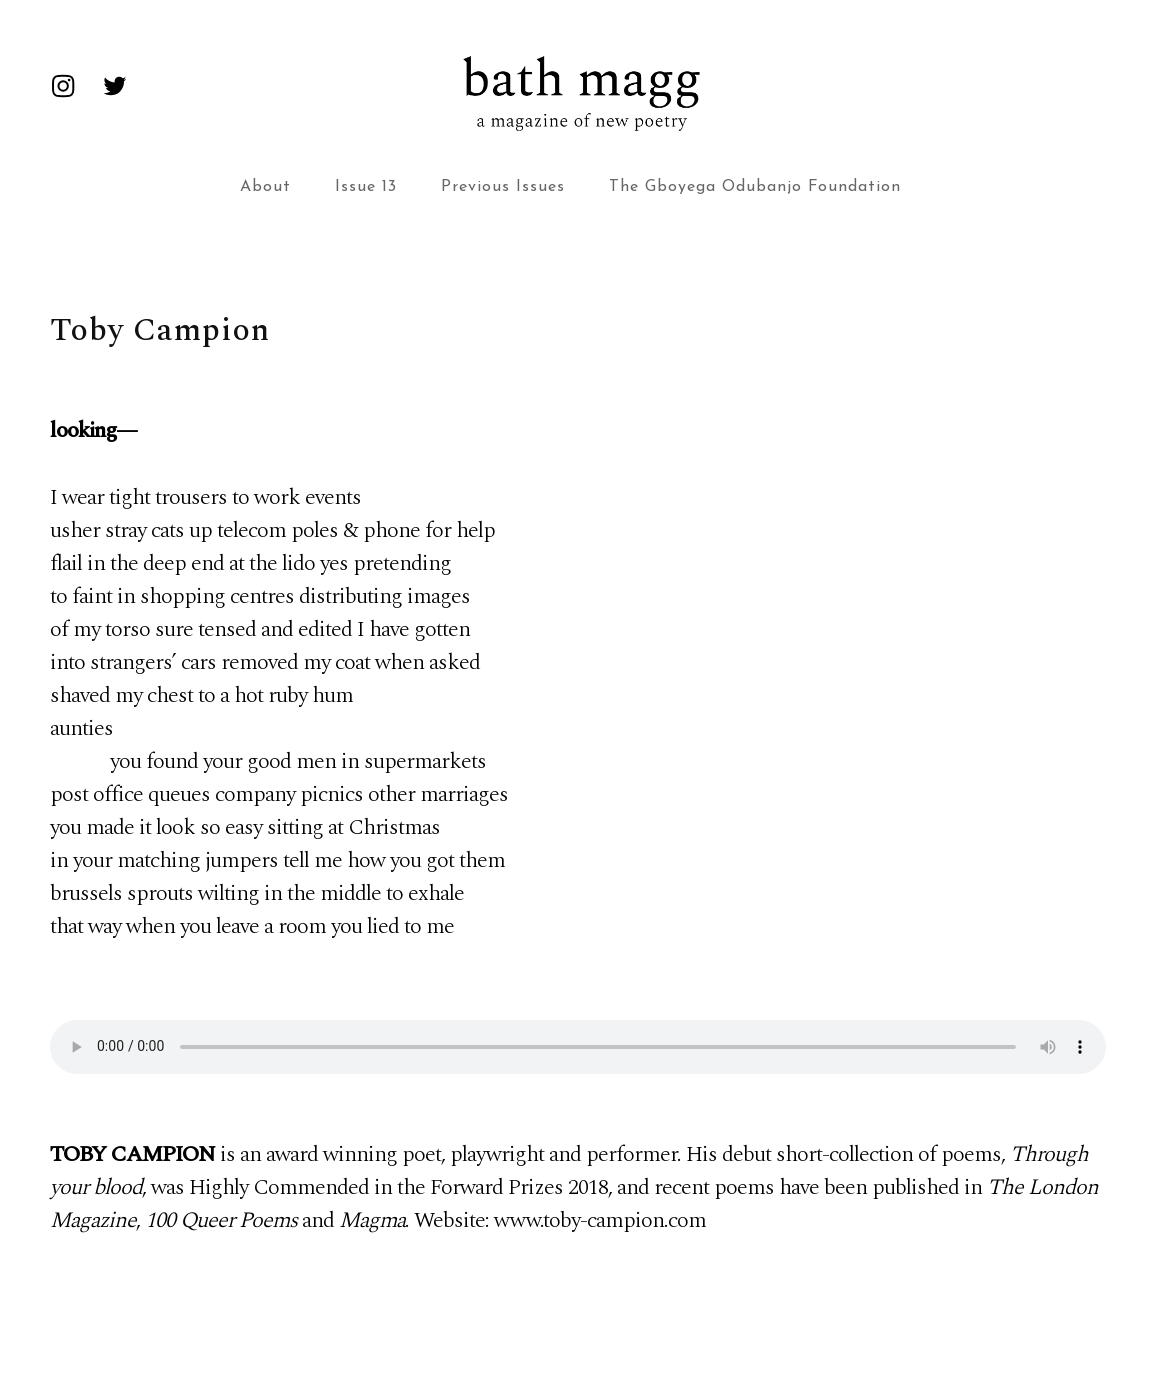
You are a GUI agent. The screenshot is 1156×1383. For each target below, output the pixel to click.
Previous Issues (503, 187)
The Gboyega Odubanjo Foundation (755, 187)
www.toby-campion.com (600, 1220)
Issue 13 (366, 187)
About (265, 187)
